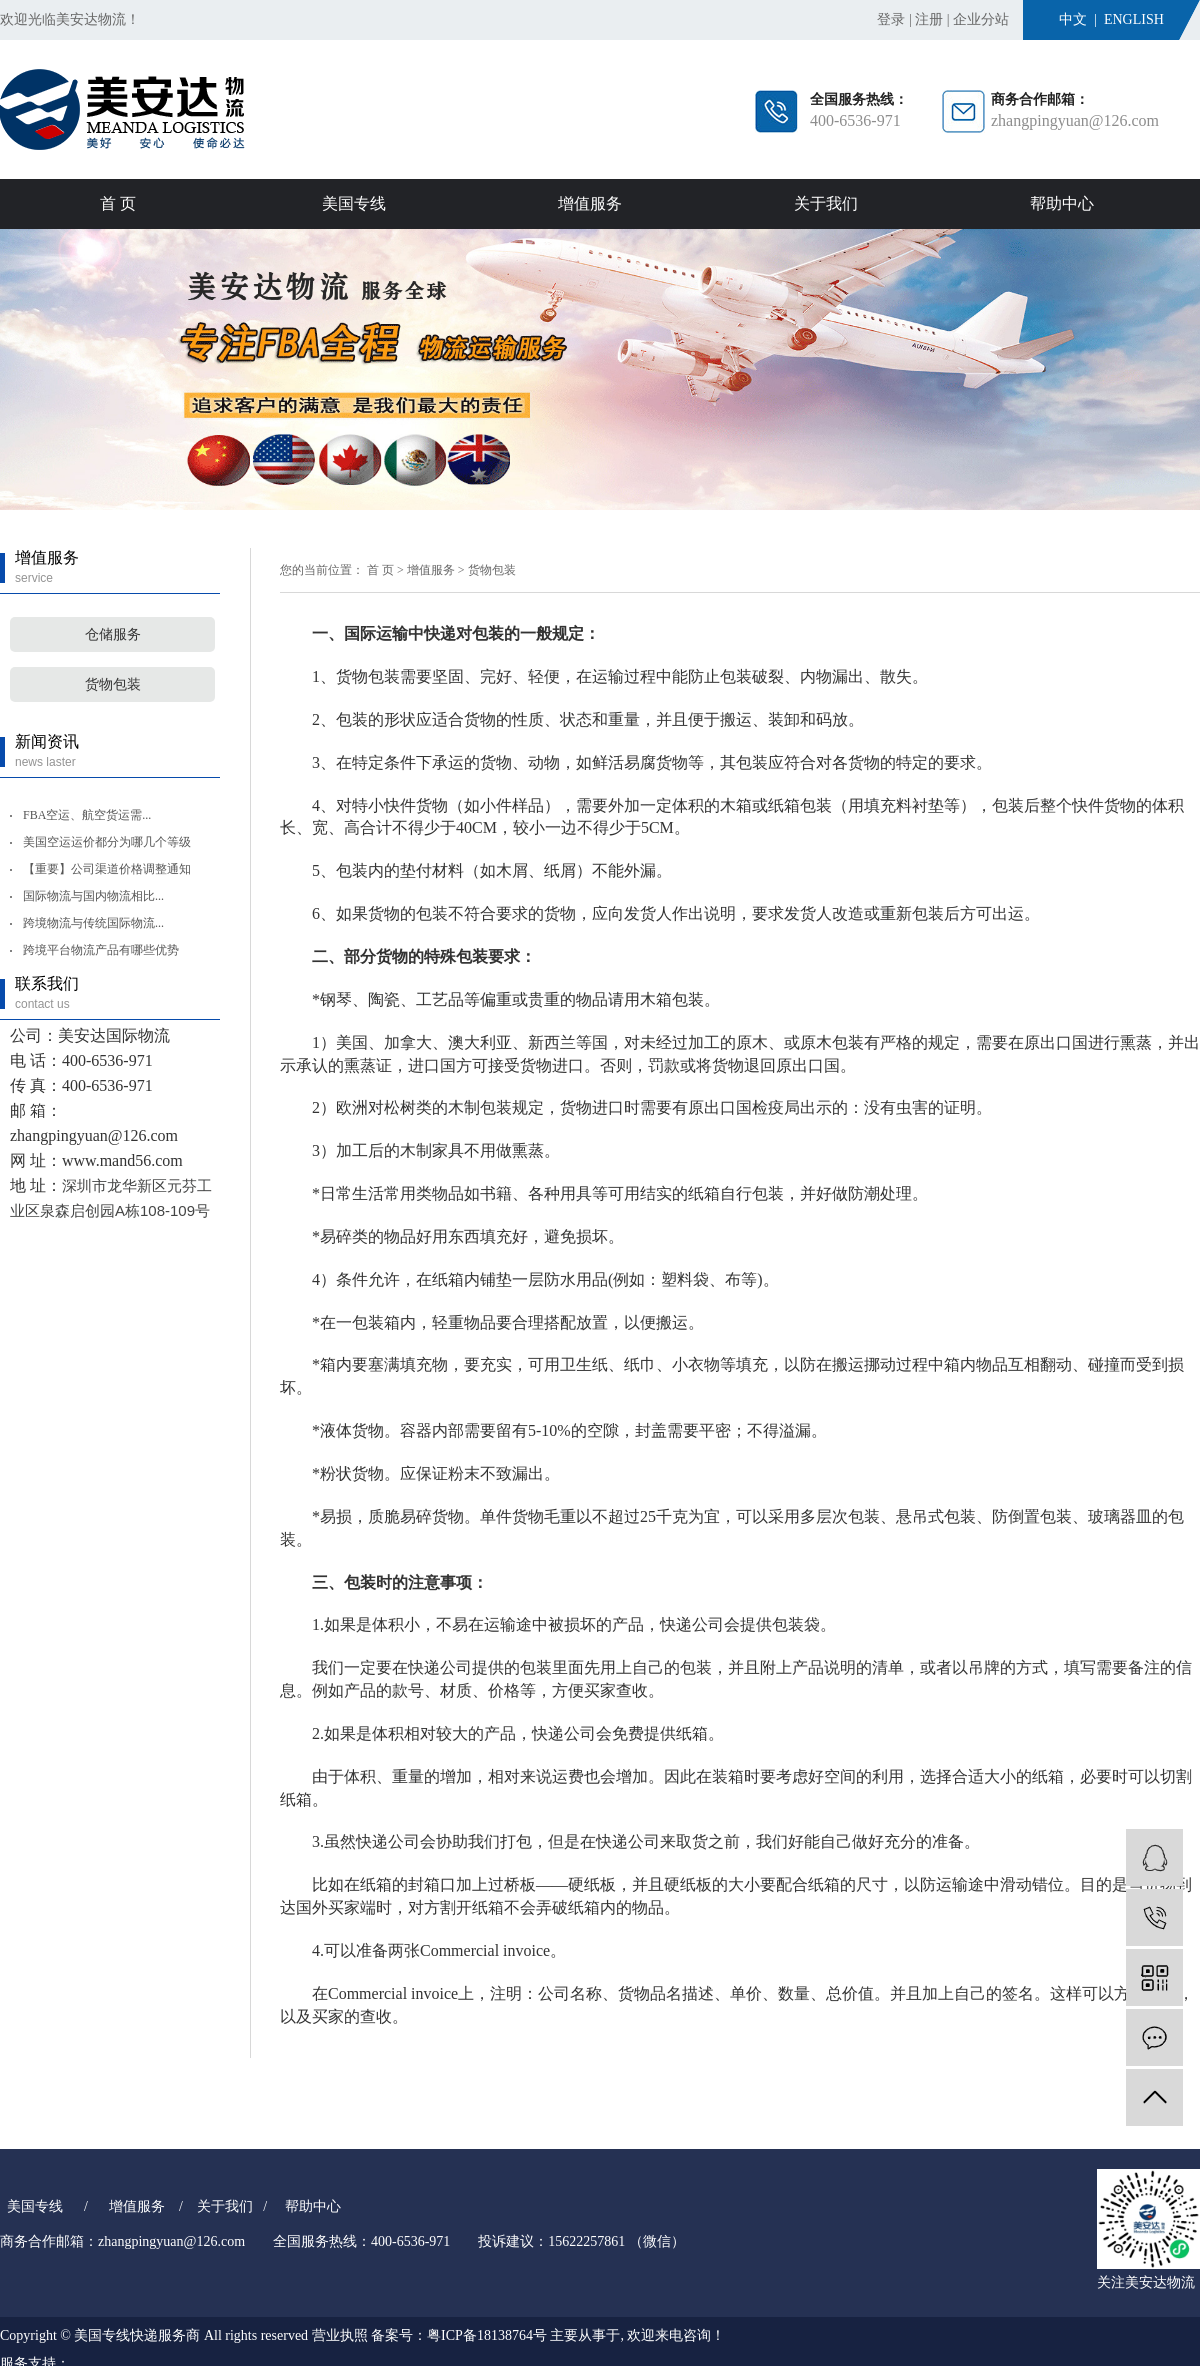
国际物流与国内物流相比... (93, 896)
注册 (929, 19)
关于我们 (826, 203)
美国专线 (354, 203)
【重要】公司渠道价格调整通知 (107, 869)
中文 (1073, 19)
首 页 (118, 203)
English (1134, 19)
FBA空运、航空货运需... (87, 815)
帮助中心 (1062, 203)
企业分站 (981, 19)
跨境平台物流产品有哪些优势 (101, 950)
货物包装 (113, 684)
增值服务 (590, 203)
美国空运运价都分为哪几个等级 (107, 842)
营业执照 (340, 2335)
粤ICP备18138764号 (487, 2335)
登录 (891, 19)
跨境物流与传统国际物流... (93, 923)
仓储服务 (113, 634)
